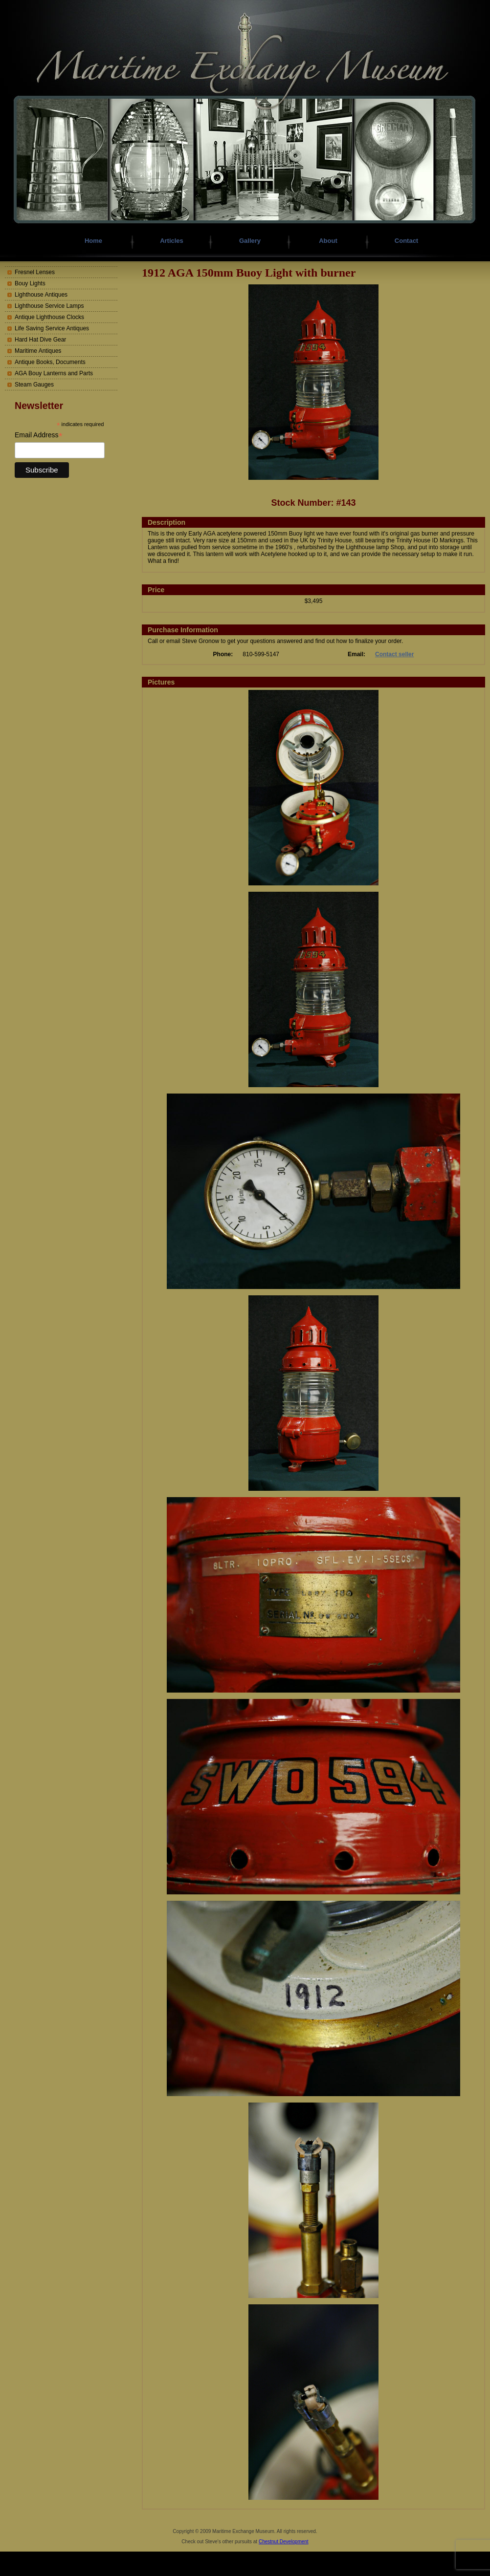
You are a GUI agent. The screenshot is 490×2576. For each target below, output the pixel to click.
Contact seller (394, 654)
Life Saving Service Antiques (52, 328)
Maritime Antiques (38, 350)
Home (93, 240)
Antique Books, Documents (50, 362)
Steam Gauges (34, 384)
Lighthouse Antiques (41, 294)
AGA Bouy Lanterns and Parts (54, 373)
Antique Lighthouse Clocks (49, 317)
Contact (406, 240)
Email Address (39, 435)
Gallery (250, 240)
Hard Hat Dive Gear (40, 339)
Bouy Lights (30, 283)
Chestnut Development (284, 2541)
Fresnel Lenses (35, 272)
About (328, 240)
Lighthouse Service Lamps (49, 305)
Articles (171, 240)
